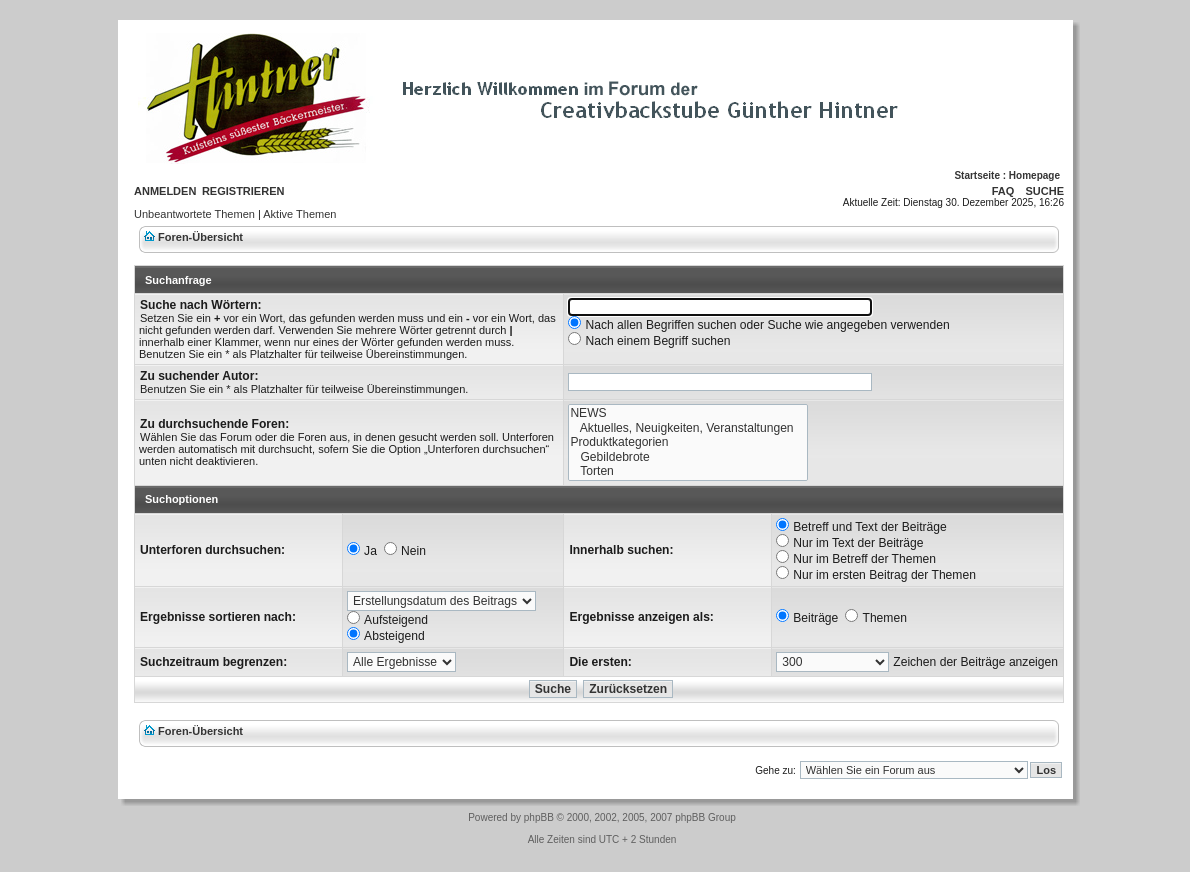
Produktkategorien (687, 442)
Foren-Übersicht (200, 237)
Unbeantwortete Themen (194, 214)
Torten (687, 471)
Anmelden (165, 191)
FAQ (1003, 191)
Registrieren (243, 191)
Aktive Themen (299, 214)
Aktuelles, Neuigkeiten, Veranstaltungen (687, 428)
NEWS (687, 413)
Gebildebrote (687, 457)
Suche (1044, 191)
